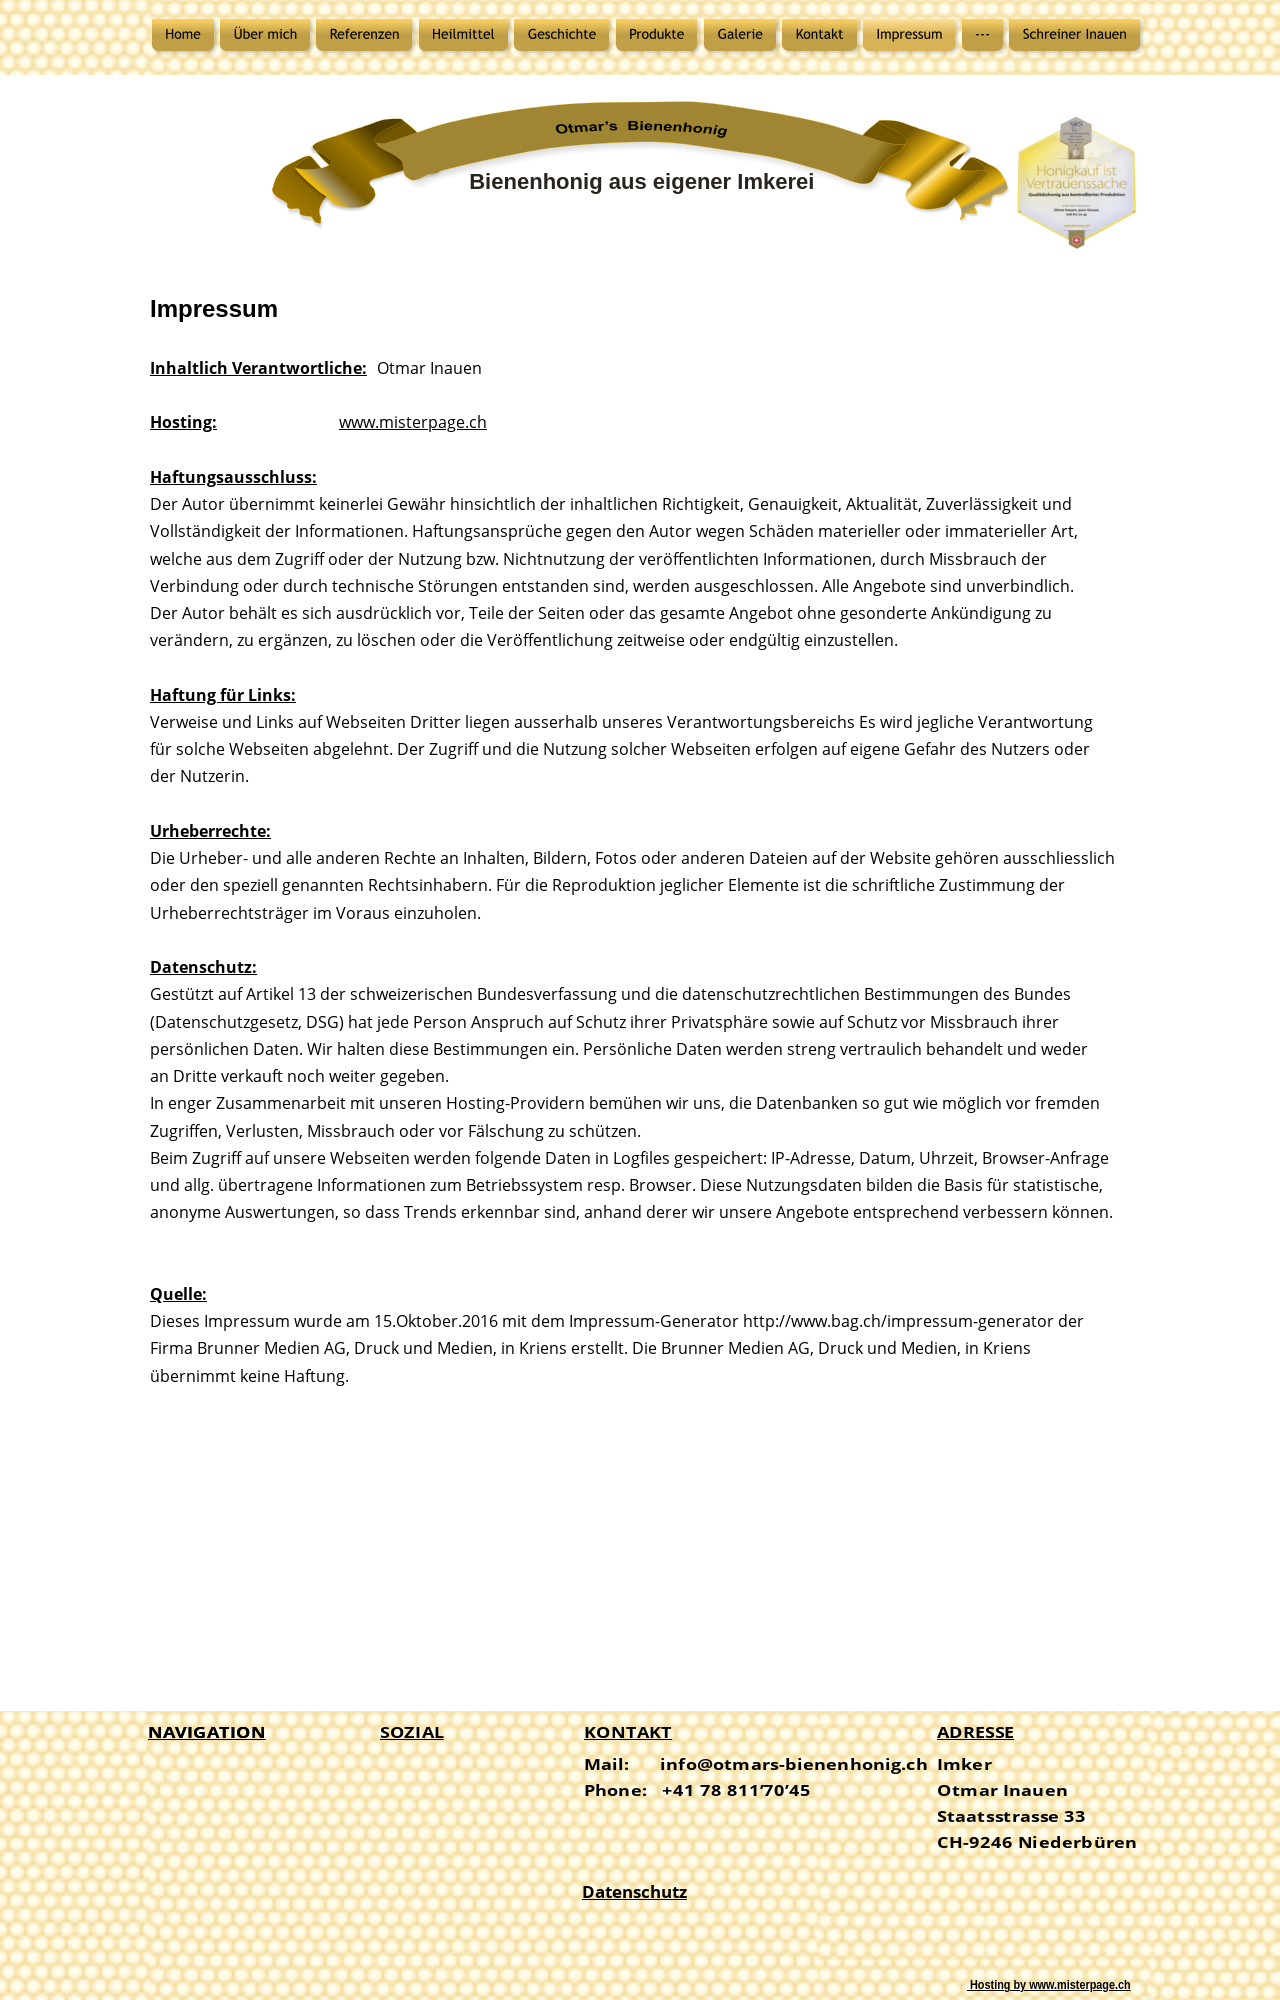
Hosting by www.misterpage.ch (1049, 1985)
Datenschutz (634, 1891)
